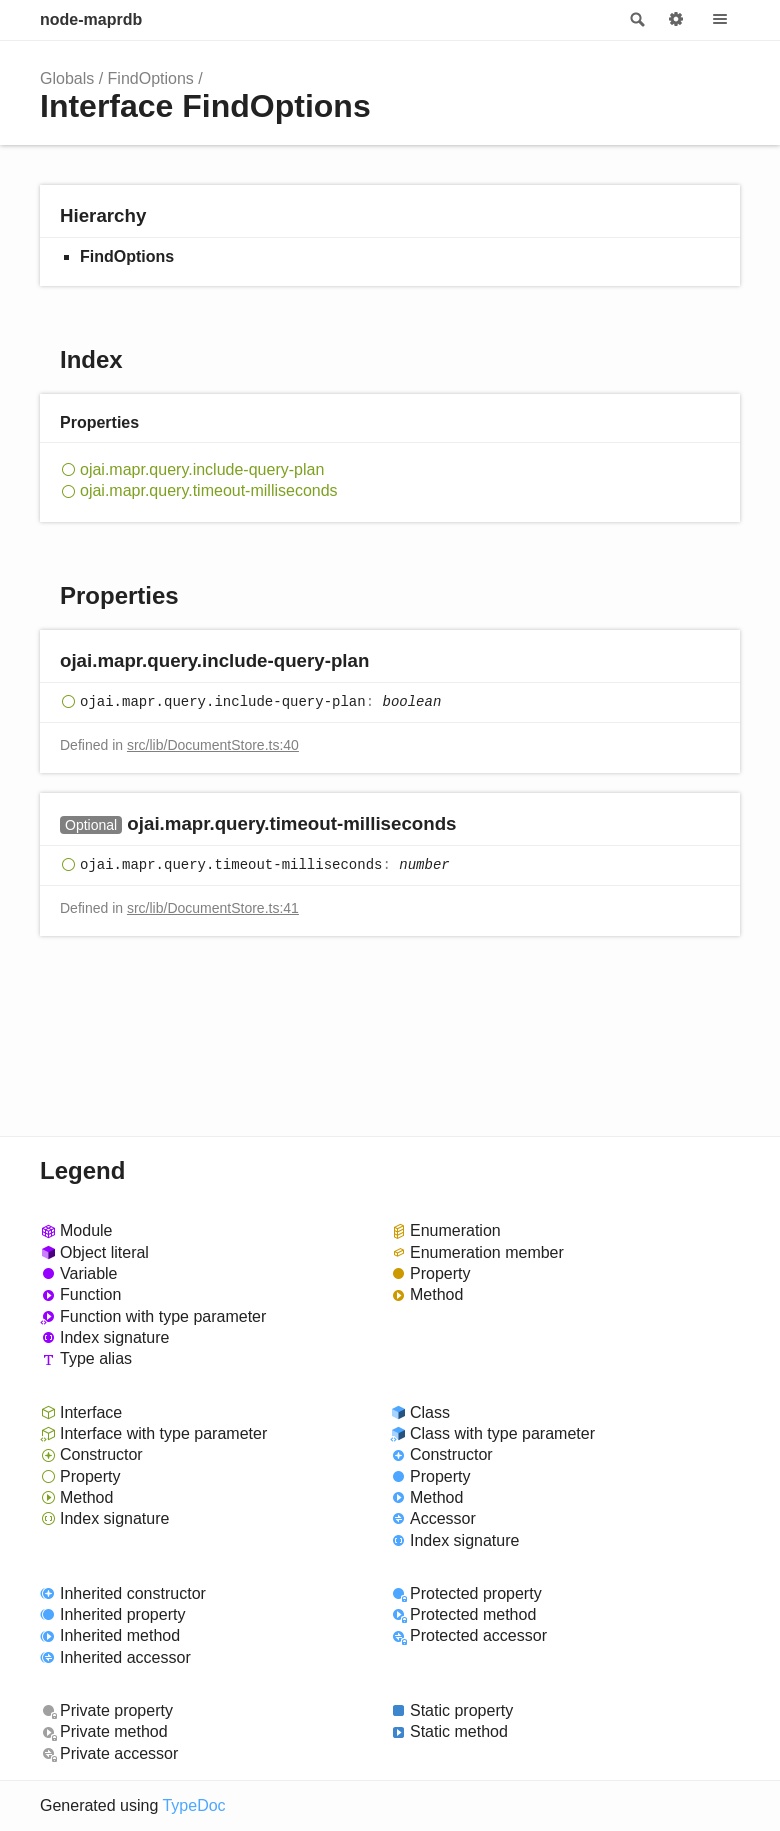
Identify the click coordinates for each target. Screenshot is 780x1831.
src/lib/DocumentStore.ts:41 (213, 908)
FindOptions (151, 78)
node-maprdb (91, 19)
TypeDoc (193, 1805)
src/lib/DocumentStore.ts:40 (213, 745)
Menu (720, 20)
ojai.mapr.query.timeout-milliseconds (209, 490)
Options (676, 20)
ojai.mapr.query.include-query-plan (202, 469)
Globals (67, 78)
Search (636, 20)
